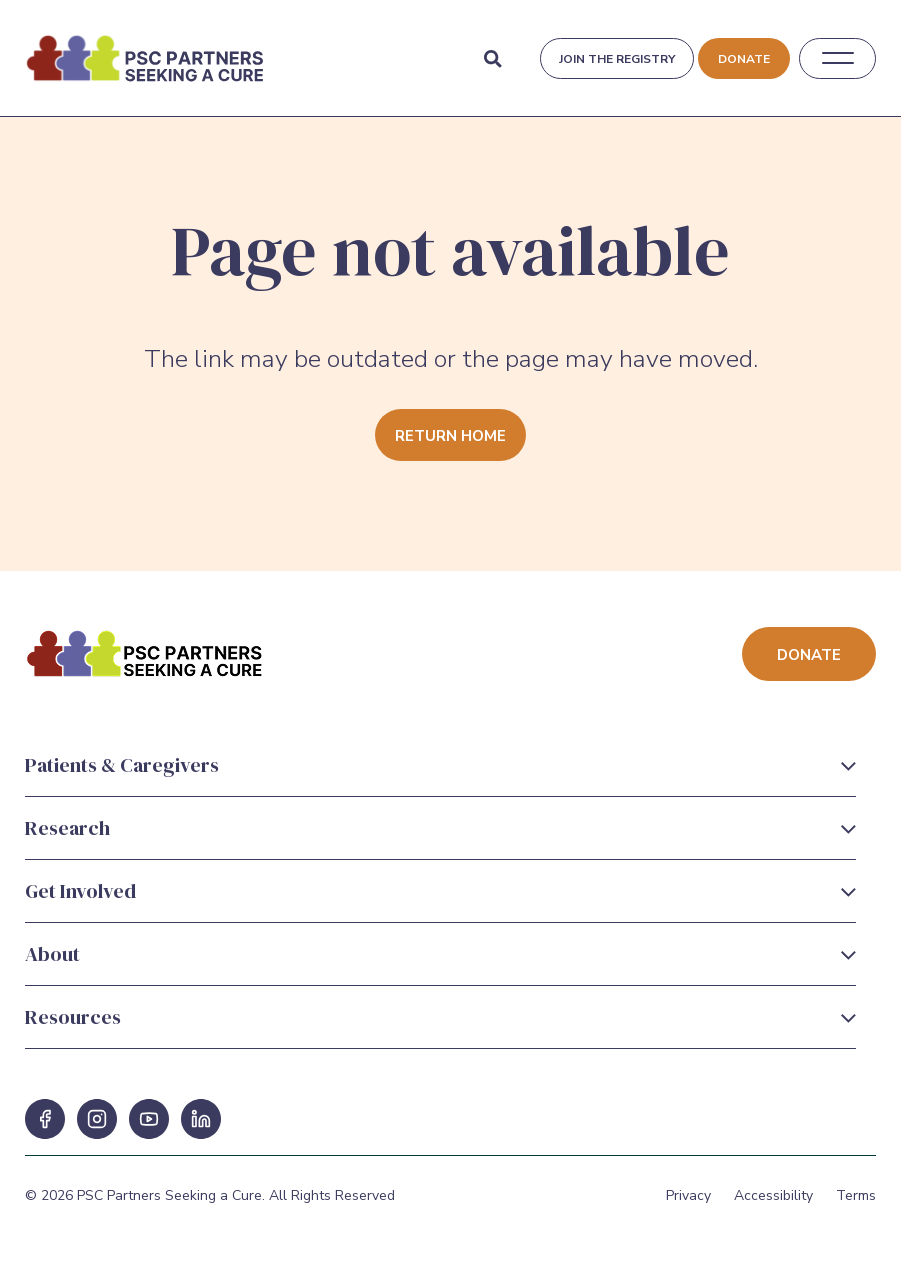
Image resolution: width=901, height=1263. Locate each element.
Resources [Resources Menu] (73, 1017)
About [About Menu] (52, 954)
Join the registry (617, 59)
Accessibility (773, 1195)
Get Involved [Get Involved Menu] (80, 891)
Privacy (688, 1195)
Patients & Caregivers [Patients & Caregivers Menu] (122, 765)
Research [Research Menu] (67, 828)
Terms (856, 1195)
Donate (744, 59)
